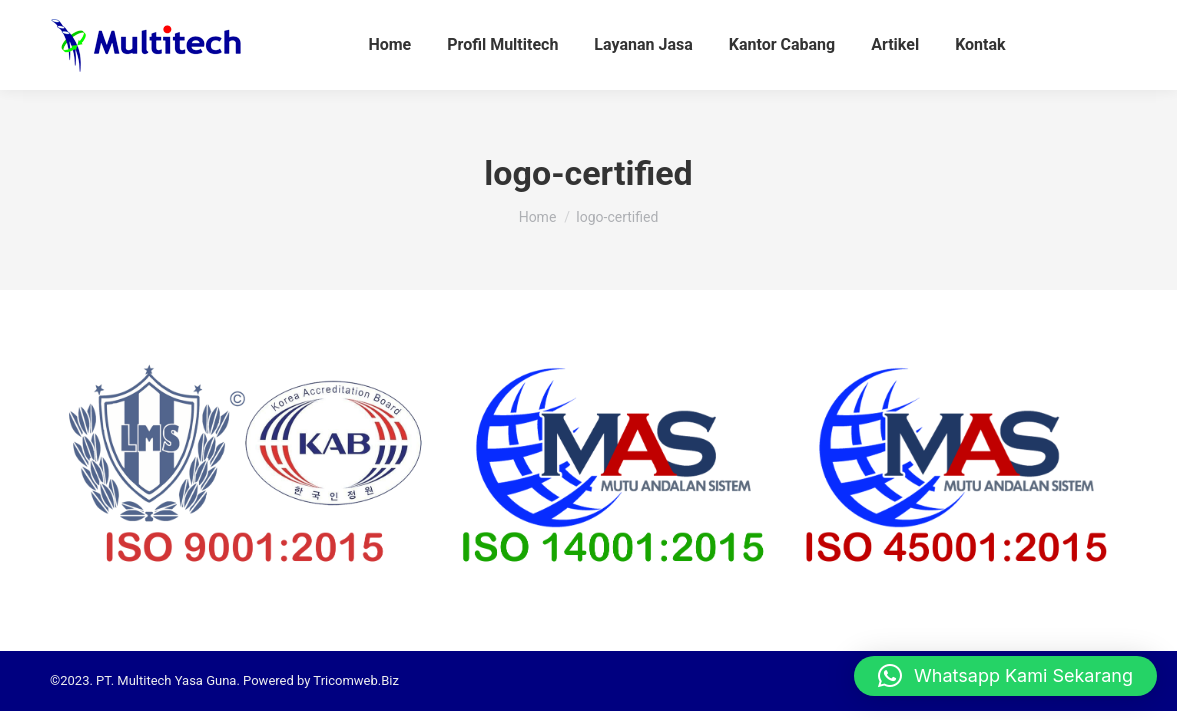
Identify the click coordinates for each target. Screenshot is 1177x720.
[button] (1005, 676)
